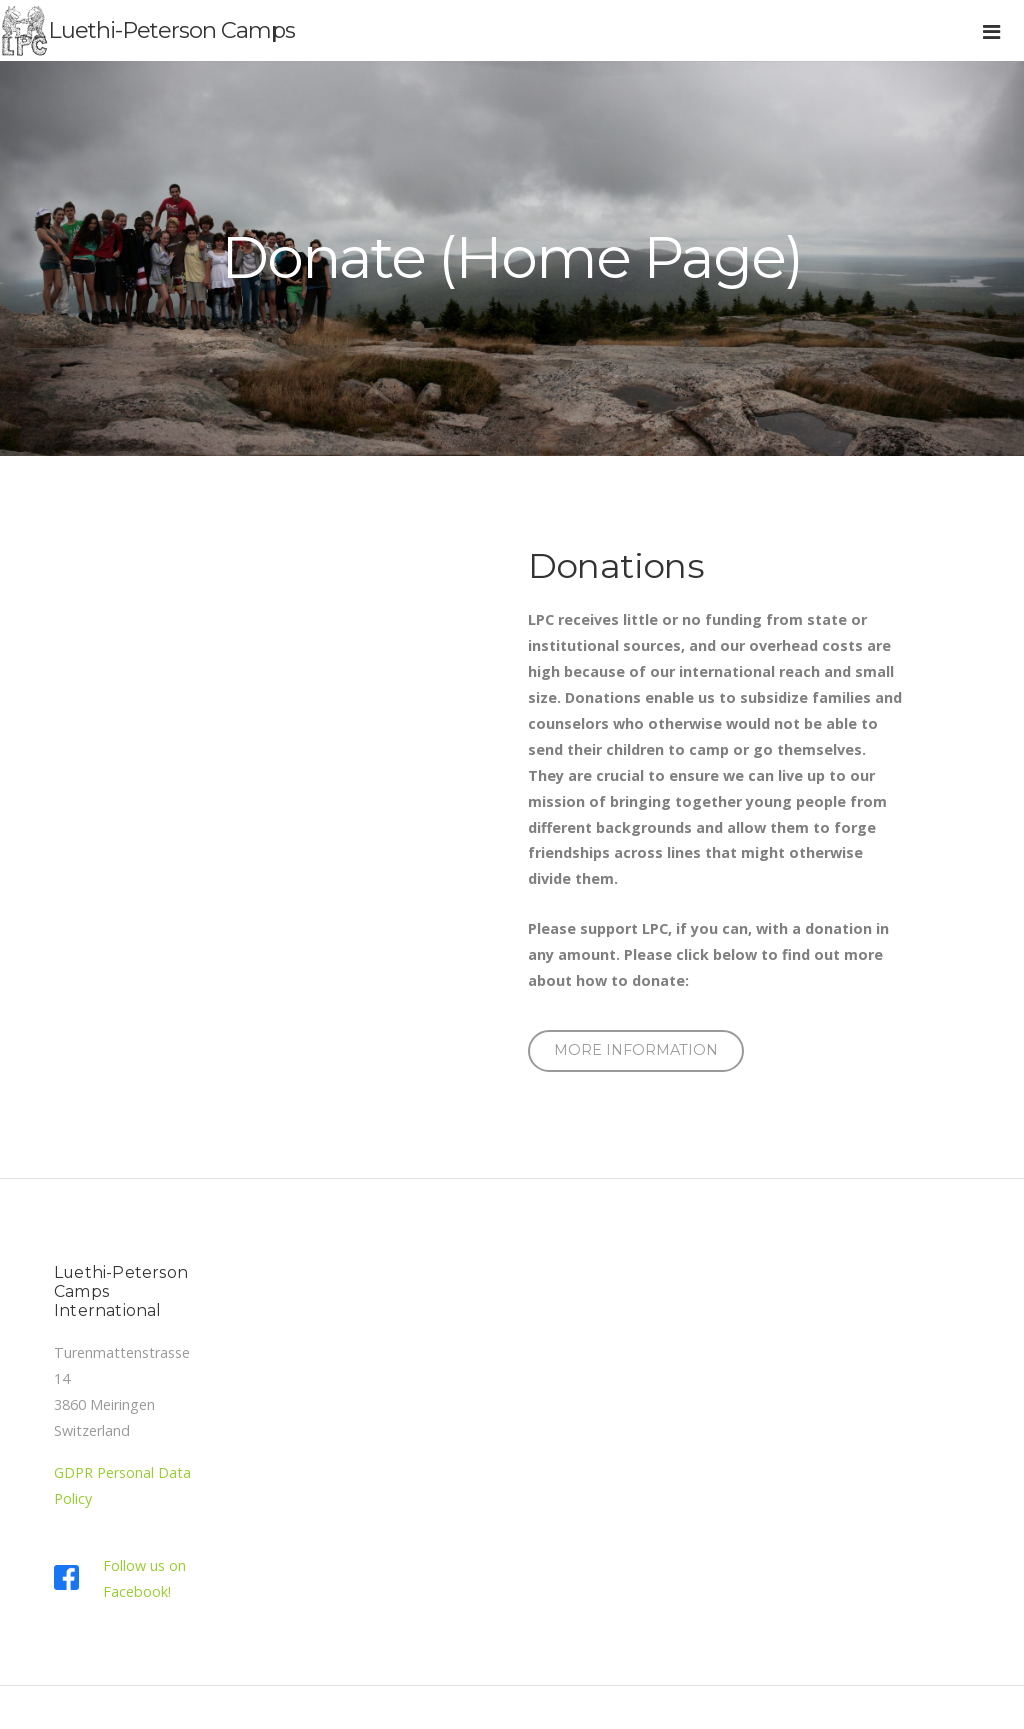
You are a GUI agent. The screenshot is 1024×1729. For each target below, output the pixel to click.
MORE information (636, 1050)
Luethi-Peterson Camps (171, 30)
